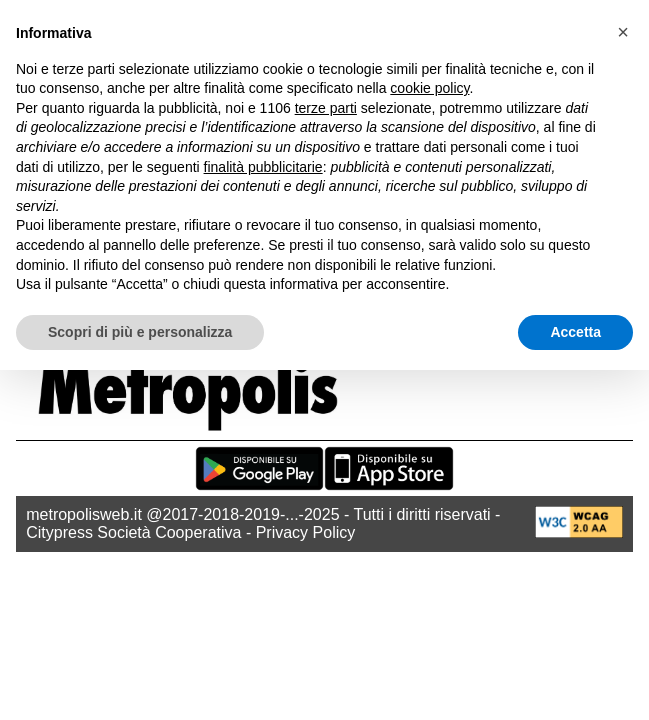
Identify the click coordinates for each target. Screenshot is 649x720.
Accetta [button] (575, 332)
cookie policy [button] (429, 88)
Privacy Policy (306, 532)
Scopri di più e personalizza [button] (140, 332)
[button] (623, 32)
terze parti (326, 108)
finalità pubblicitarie (263, 167)
